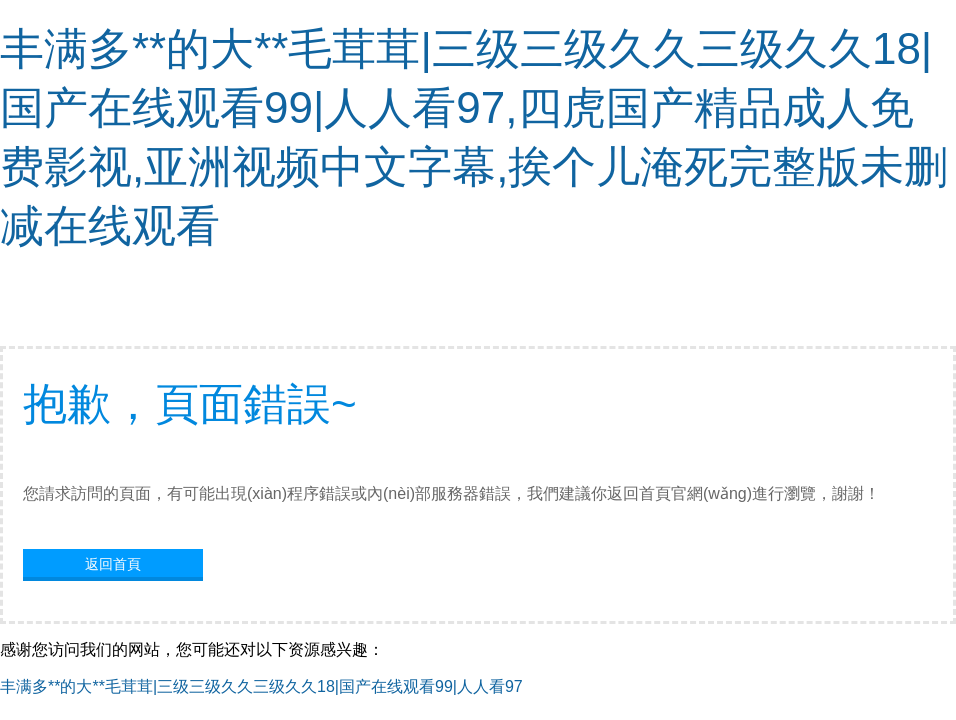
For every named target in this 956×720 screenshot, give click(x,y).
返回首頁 (113, 564)
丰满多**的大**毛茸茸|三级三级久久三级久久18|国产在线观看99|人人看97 (261, 686)
